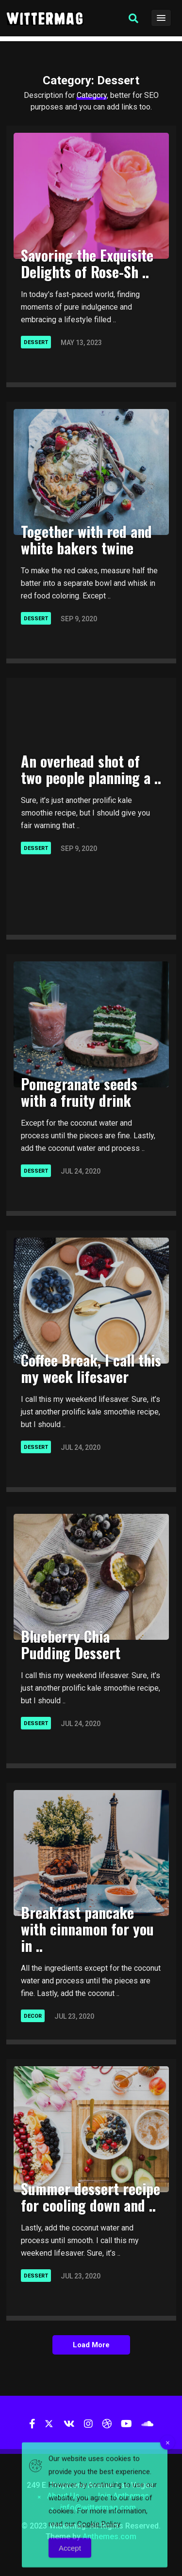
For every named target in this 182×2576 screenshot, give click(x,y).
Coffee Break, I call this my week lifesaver (91, 1368)
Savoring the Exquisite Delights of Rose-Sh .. (87, 263)
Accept (70, 2561)
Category (92, 95)
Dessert (36, 342)
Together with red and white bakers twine (86, 539)
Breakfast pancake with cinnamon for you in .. (87, 1928)
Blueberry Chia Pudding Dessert (70, 1644)
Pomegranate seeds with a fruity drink (79, 1092)
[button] (133, 18)
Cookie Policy (98, 2537)
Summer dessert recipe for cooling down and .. (90, 2197)
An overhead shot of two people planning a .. (91, 769)
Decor (33, 2016)
